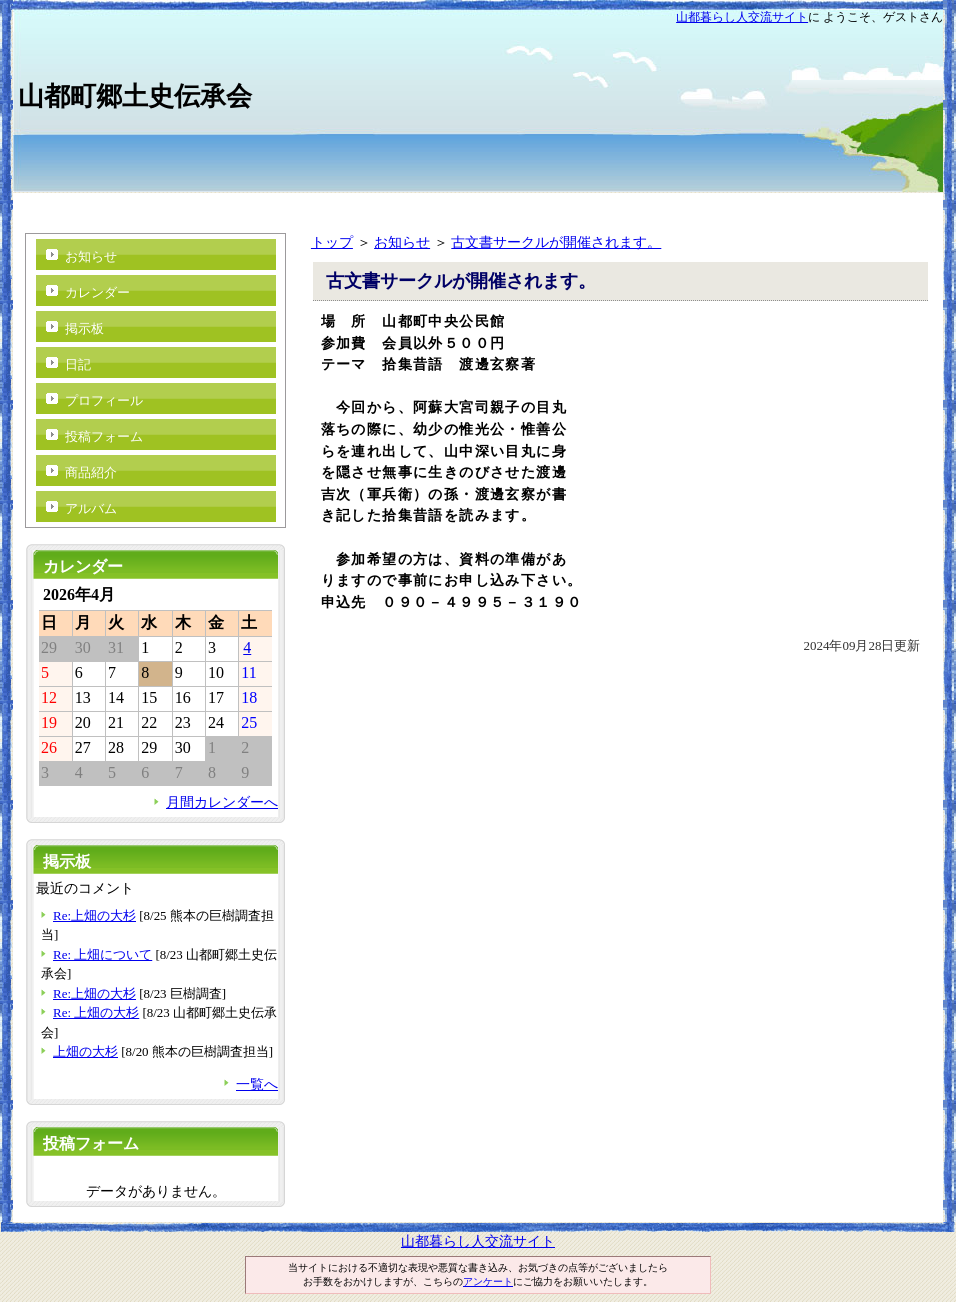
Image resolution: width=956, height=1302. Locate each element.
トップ (332, 242)
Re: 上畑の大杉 (96, 1012)
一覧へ (257, 1084)
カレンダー (97, 292)
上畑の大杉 (85, 1051)
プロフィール (104, 400)
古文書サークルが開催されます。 (556, 242)
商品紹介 (91, 472)
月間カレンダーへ (222, 802)
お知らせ (402, 242)
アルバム (91, 508)
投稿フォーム (104, 436)
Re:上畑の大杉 (94, 915)
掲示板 (84, 328)
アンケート (488, 1281)
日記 (78, 364)
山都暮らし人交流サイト (742, 17)
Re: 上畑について (102, 954)
